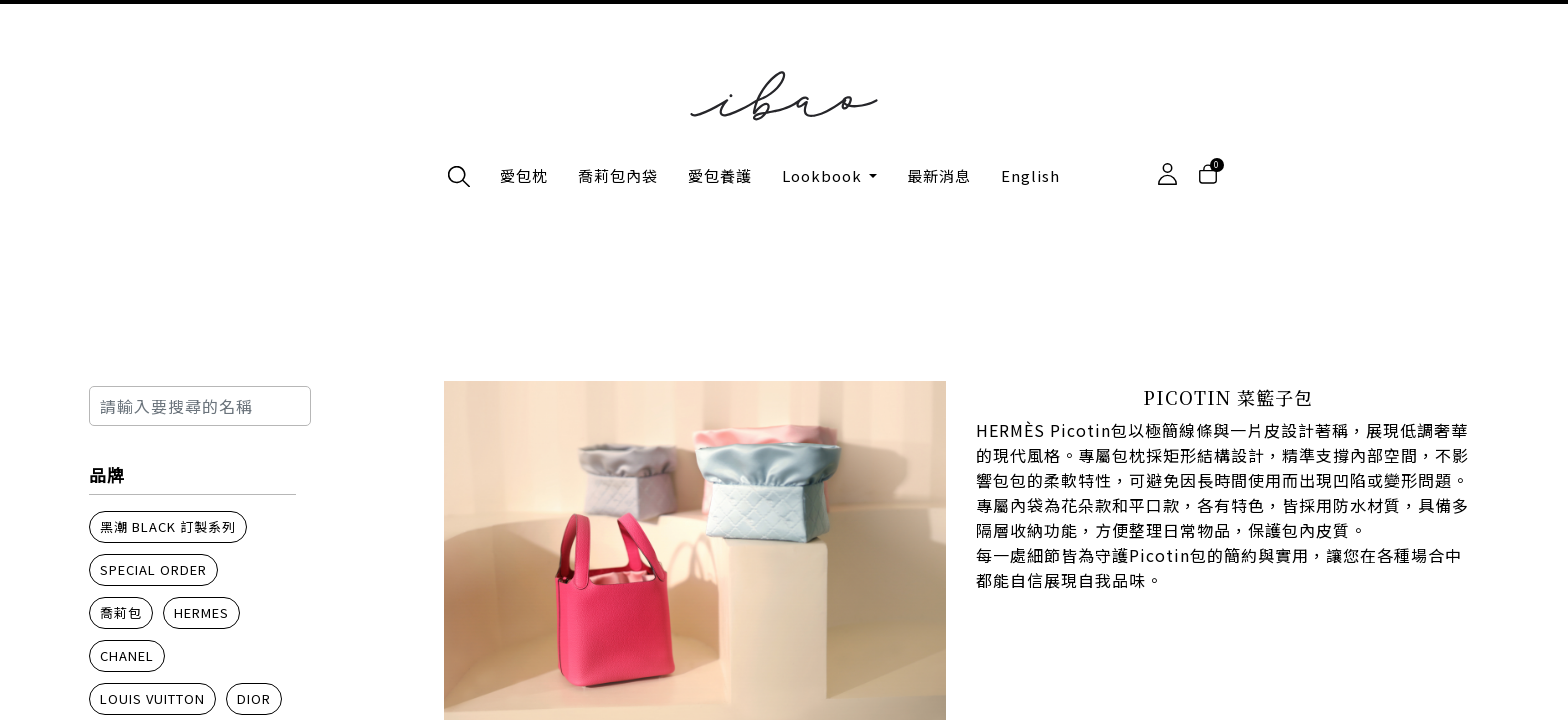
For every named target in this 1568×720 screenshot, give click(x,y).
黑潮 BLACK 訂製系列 (168, 526)
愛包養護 (720, 175)
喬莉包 (121, 612)
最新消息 (939, 175)
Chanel (127, 655)
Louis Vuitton (152, 698)
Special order (153, 569)
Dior (254, 698)
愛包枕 (524, 175)
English (1030, 175)
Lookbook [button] (824, 175)
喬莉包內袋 (618, 175)
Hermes (201, 612)
